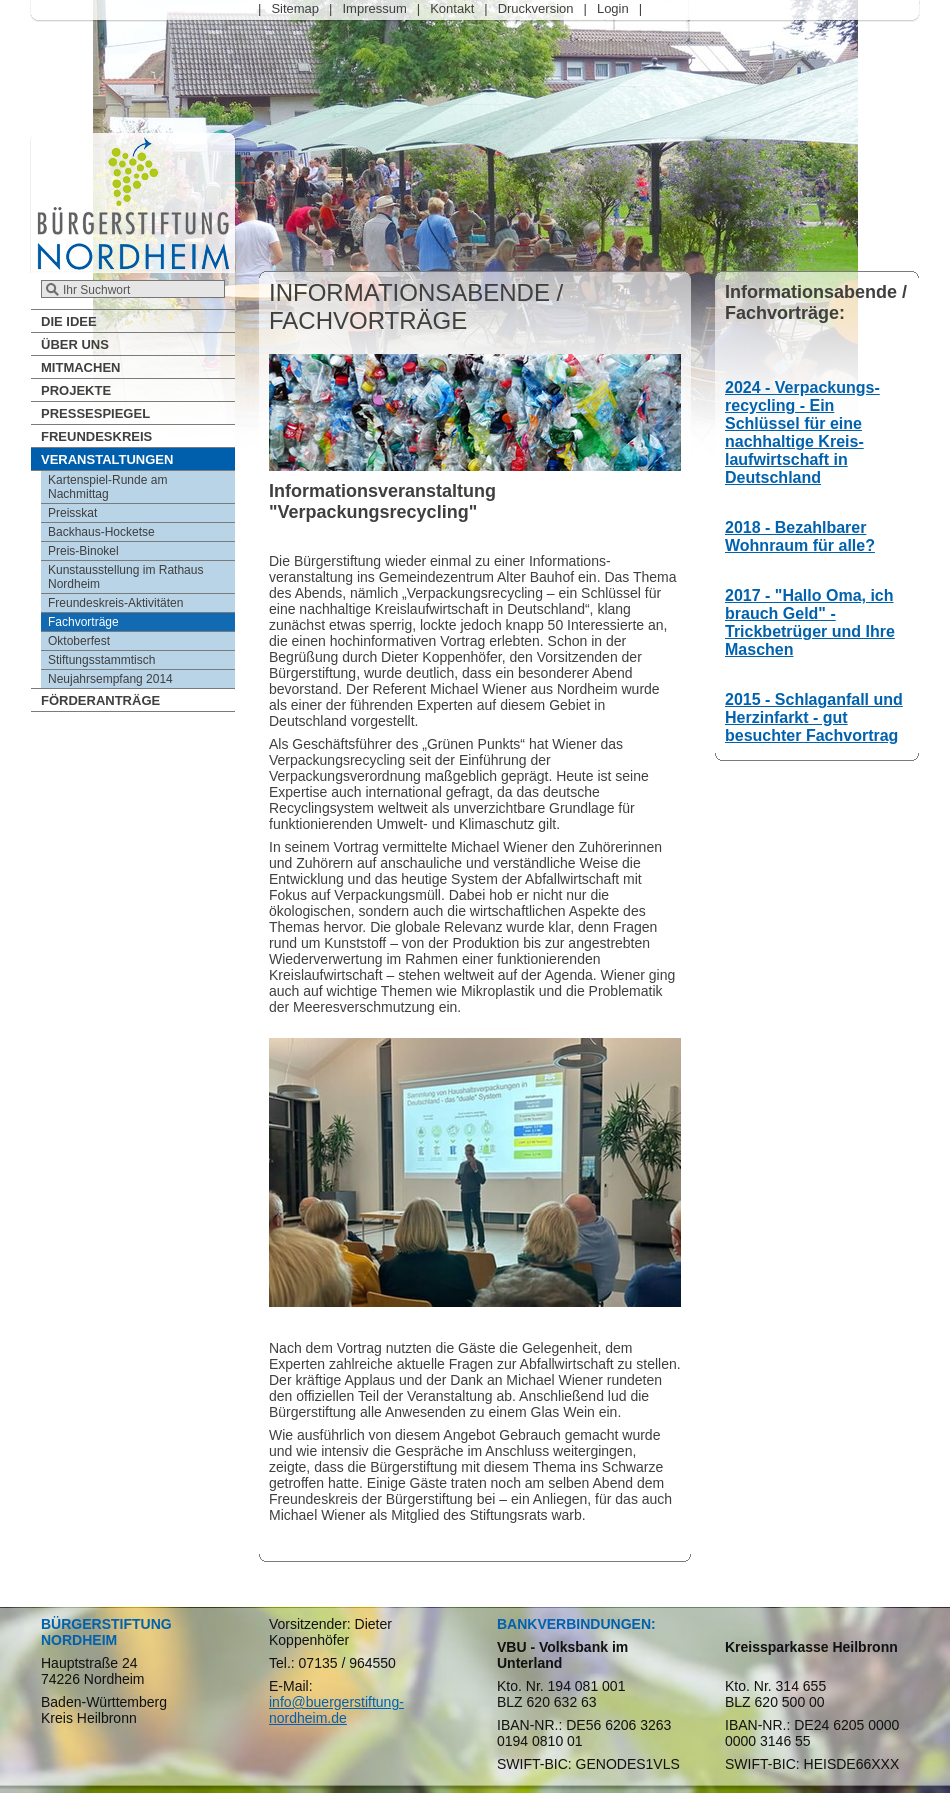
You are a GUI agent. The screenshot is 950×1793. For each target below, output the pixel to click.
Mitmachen (80, 367)
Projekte (76, 390)
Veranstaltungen (107, 459)
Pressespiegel (95, 413)
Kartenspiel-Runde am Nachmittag (107, 487)
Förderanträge (100, 700)
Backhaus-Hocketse (101, 532)
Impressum (374, 8)
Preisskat (72, 513)
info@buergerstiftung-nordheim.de (336, 1710)
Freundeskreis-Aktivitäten (115, 603)
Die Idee (69, 321)
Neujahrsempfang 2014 (110, 679)
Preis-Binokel (83, 551)
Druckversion (536, 8)
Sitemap (295, 8)
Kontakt (452, 8)
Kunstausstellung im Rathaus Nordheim (125, 577)
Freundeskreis (96, 436)
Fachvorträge (83, 622)
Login (613, 8)
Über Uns (75, 344)
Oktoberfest (79, 641)
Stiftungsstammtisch (101, 660)
